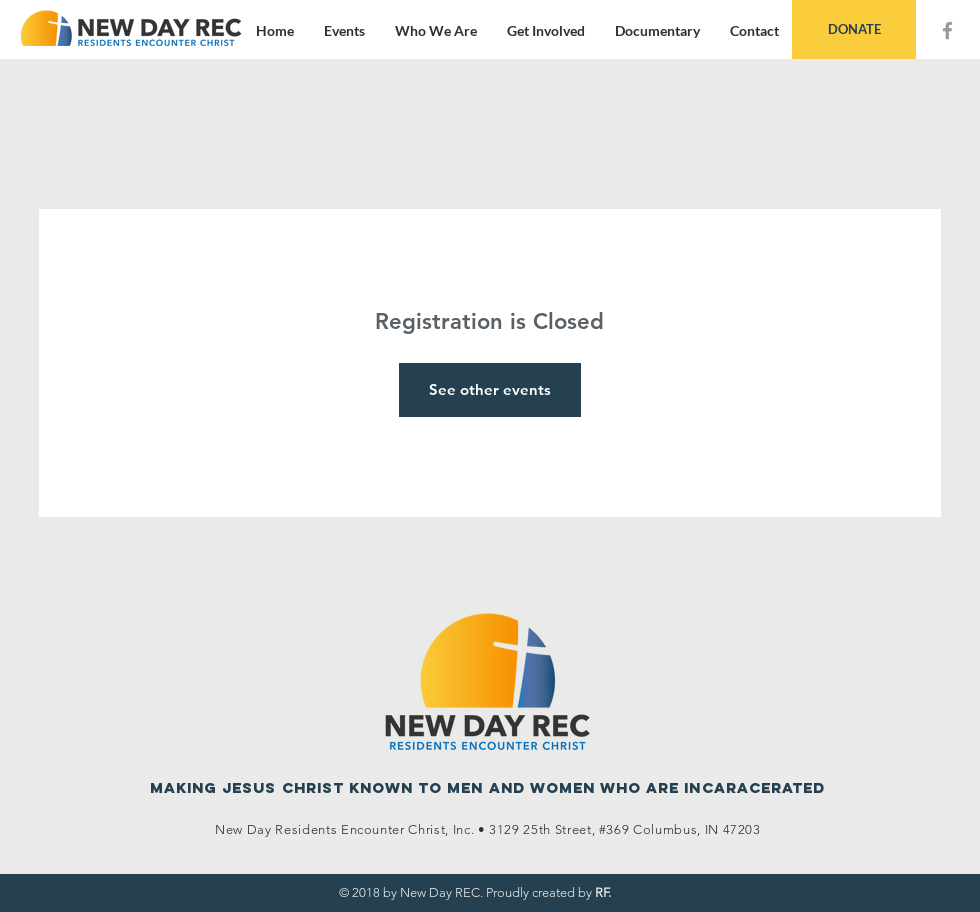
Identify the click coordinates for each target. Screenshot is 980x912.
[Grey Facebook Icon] (947, 30)
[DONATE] (854, 29)
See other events (490, 389)
